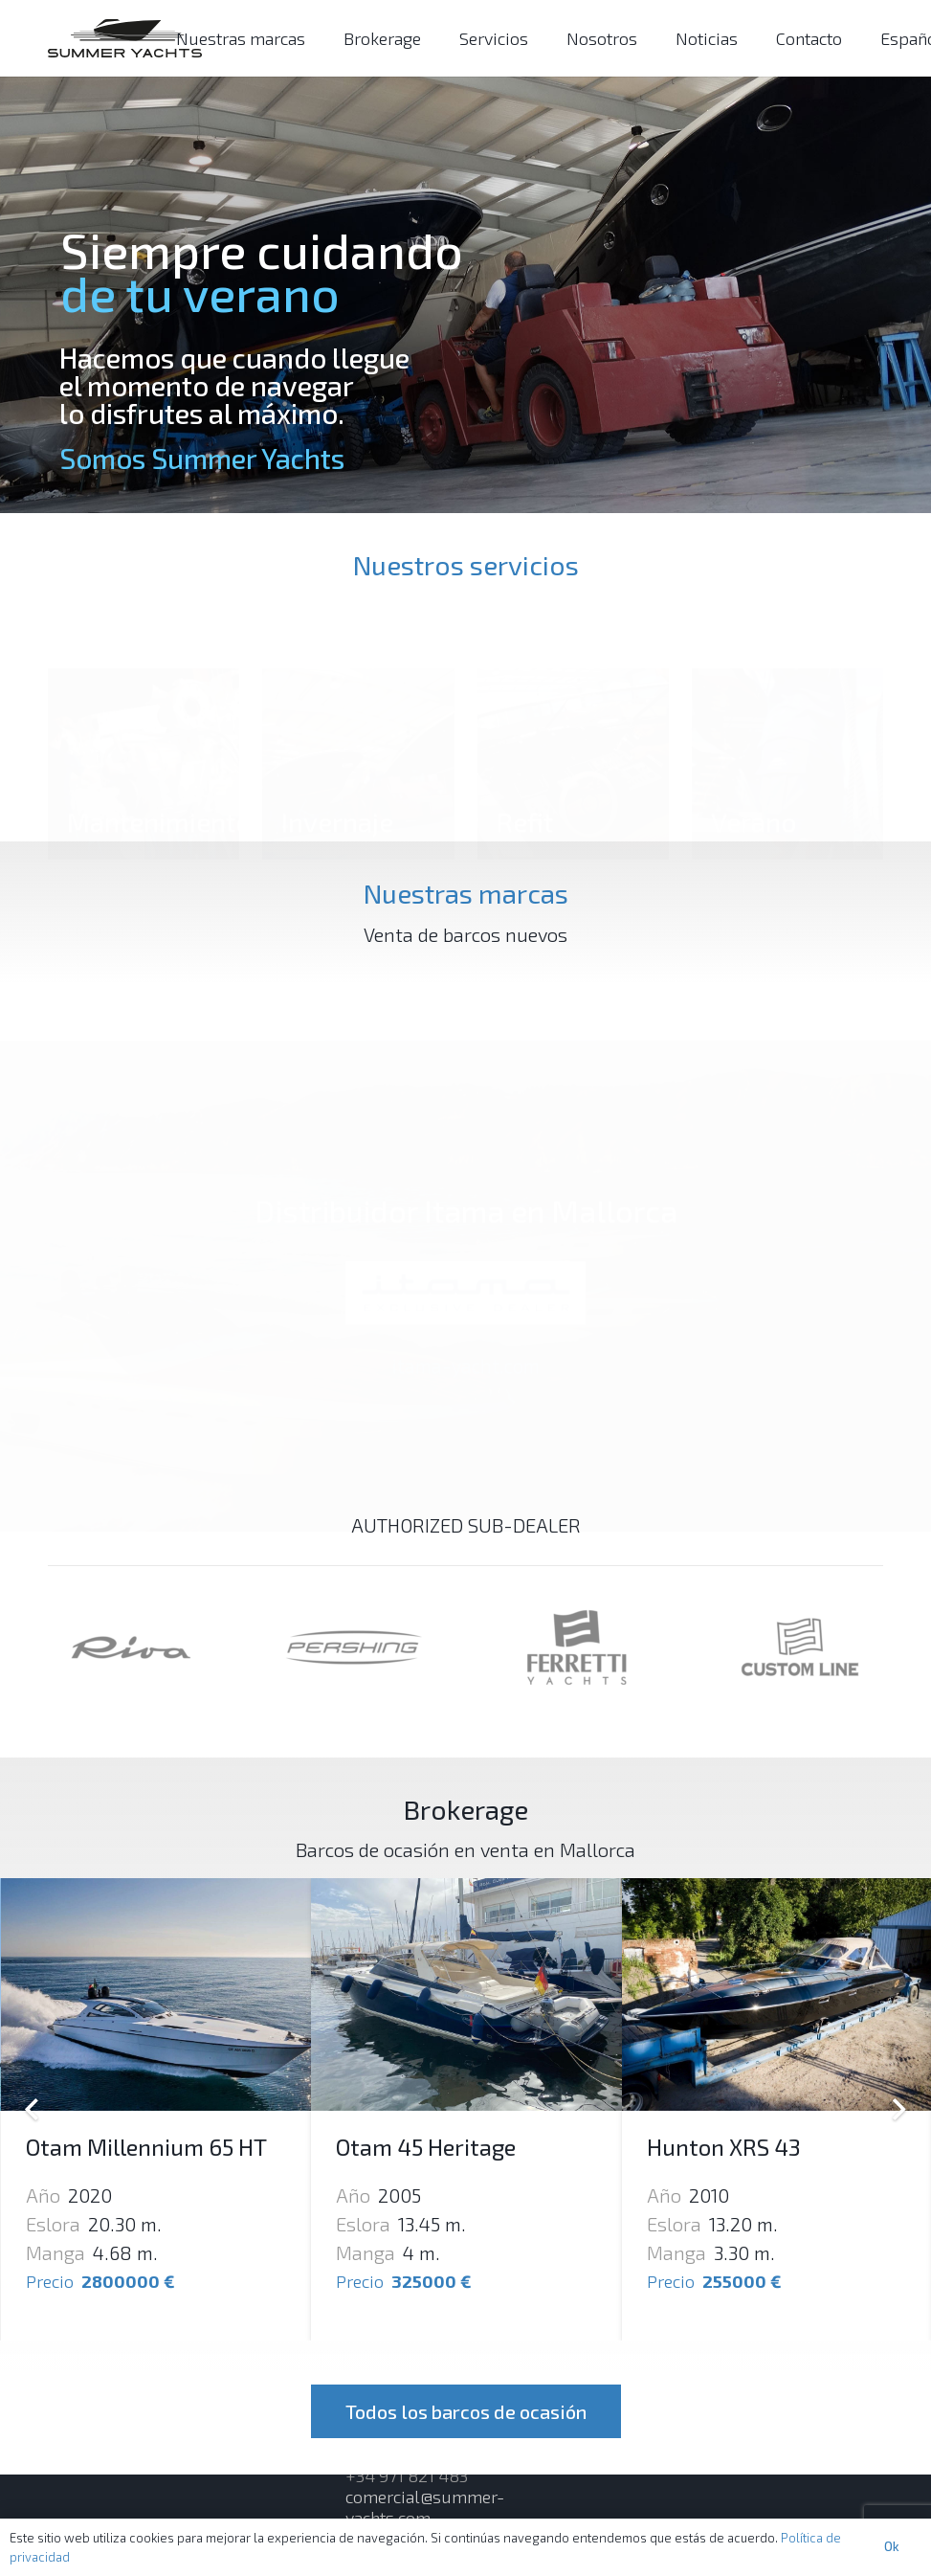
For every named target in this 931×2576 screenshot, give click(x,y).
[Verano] (787, 707)
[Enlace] (125, 38)
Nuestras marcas (466, 893)
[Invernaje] (358, 707)
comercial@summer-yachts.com (424, 2507)
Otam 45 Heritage (426, 2147)
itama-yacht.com (466, 1361)
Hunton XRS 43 (724, 2147)
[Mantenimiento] (143, 707)
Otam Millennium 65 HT (146, 2147)
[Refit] (573, 707)
